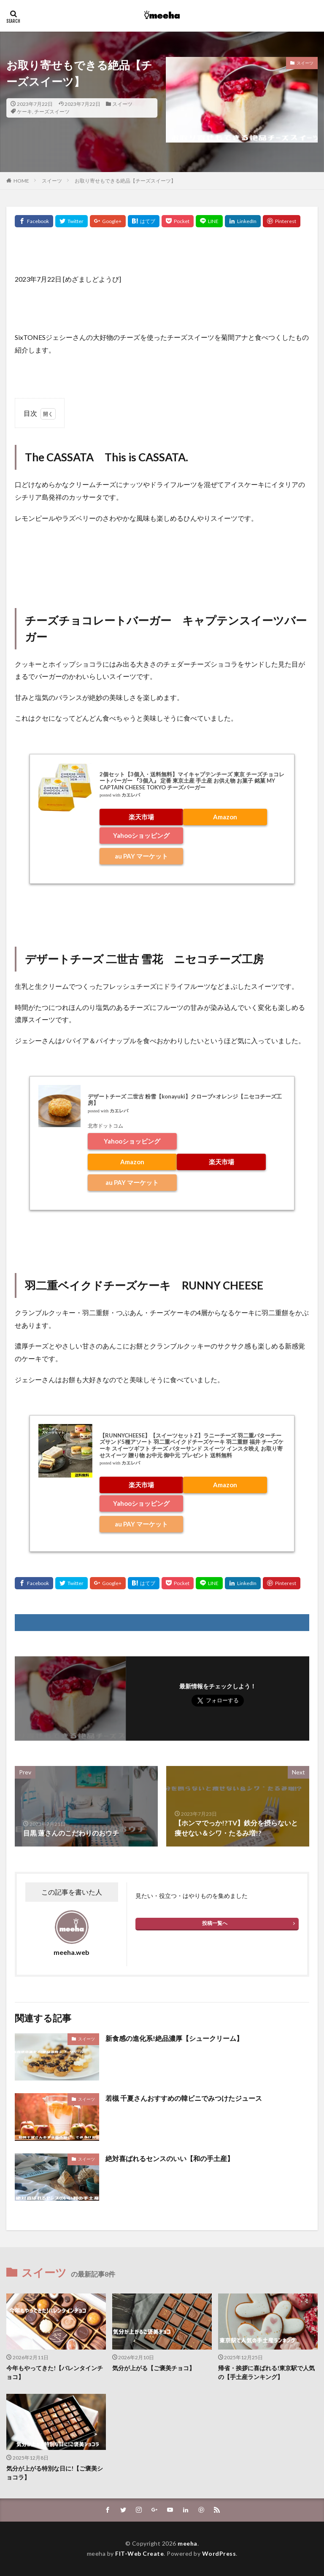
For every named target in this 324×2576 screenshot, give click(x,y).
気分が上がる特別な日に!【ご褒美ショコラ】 (54, 2473)
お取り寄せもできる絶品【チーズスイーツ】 (125, 181)
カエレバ (131, 795)
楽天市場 (141, 817)
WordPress (219, 2553)
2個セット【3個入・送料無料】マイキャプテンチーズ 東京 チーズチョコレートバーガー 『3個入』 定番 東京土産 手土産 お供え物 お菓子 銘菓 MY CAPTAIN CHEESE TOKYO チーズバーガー (192, 781)
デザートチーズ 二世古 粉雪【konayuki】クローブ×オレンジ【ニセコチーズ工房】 (185, 1099)
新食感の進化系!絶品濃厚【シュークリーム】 (174, 2038)
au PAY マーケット (141, 856)
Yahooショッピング (141, 835)
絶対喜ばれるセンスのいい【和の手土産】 (169, 2158)
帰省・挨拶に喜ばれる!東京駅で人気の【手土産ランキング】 (266, 2372)
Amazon (225, 817)
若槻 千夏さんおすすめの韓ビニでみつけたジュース (183, 2098)
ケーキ (24, 111)
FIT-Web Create (139, 2553)
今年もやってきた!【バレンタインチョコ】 (54, 2372)
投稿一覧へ (214, 1923)
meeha (187, 2543)
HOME (21, 181)
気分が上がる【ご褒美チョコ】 (153, 2367)
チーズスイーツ (52, 111)
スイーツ (122, 104)
